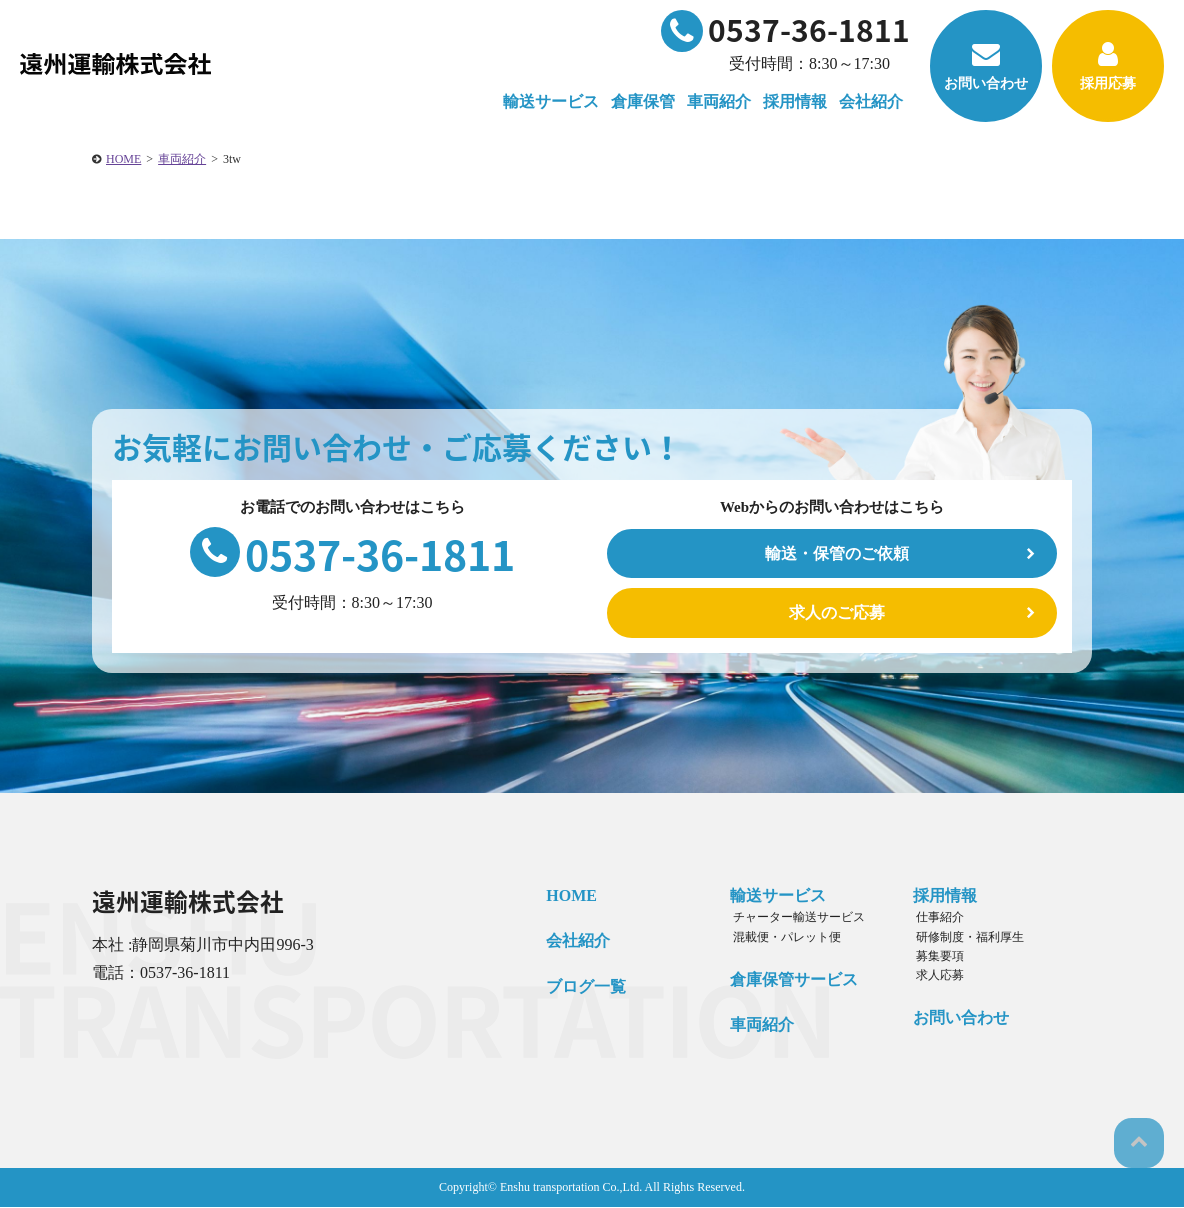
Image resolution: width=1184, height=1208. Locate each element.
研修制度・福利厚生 (963, 937)
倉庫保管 (643, 101)
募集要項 (933, 957)
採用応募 (1108, 65)
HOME (123, 159)
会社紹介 (574, 941)
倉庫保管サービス (789, 980)
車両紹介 (719, 101)
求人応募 (933, 976)
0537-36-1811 (785, 29)
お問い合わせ (986, 65)
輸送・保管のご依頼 (837, 553)
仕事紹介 (933, 918)
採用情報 (941, 896)
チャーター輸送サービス (791, 918)
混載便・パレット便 (779, 937)
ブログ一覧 (582, 987)
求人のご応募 (837, 613)
